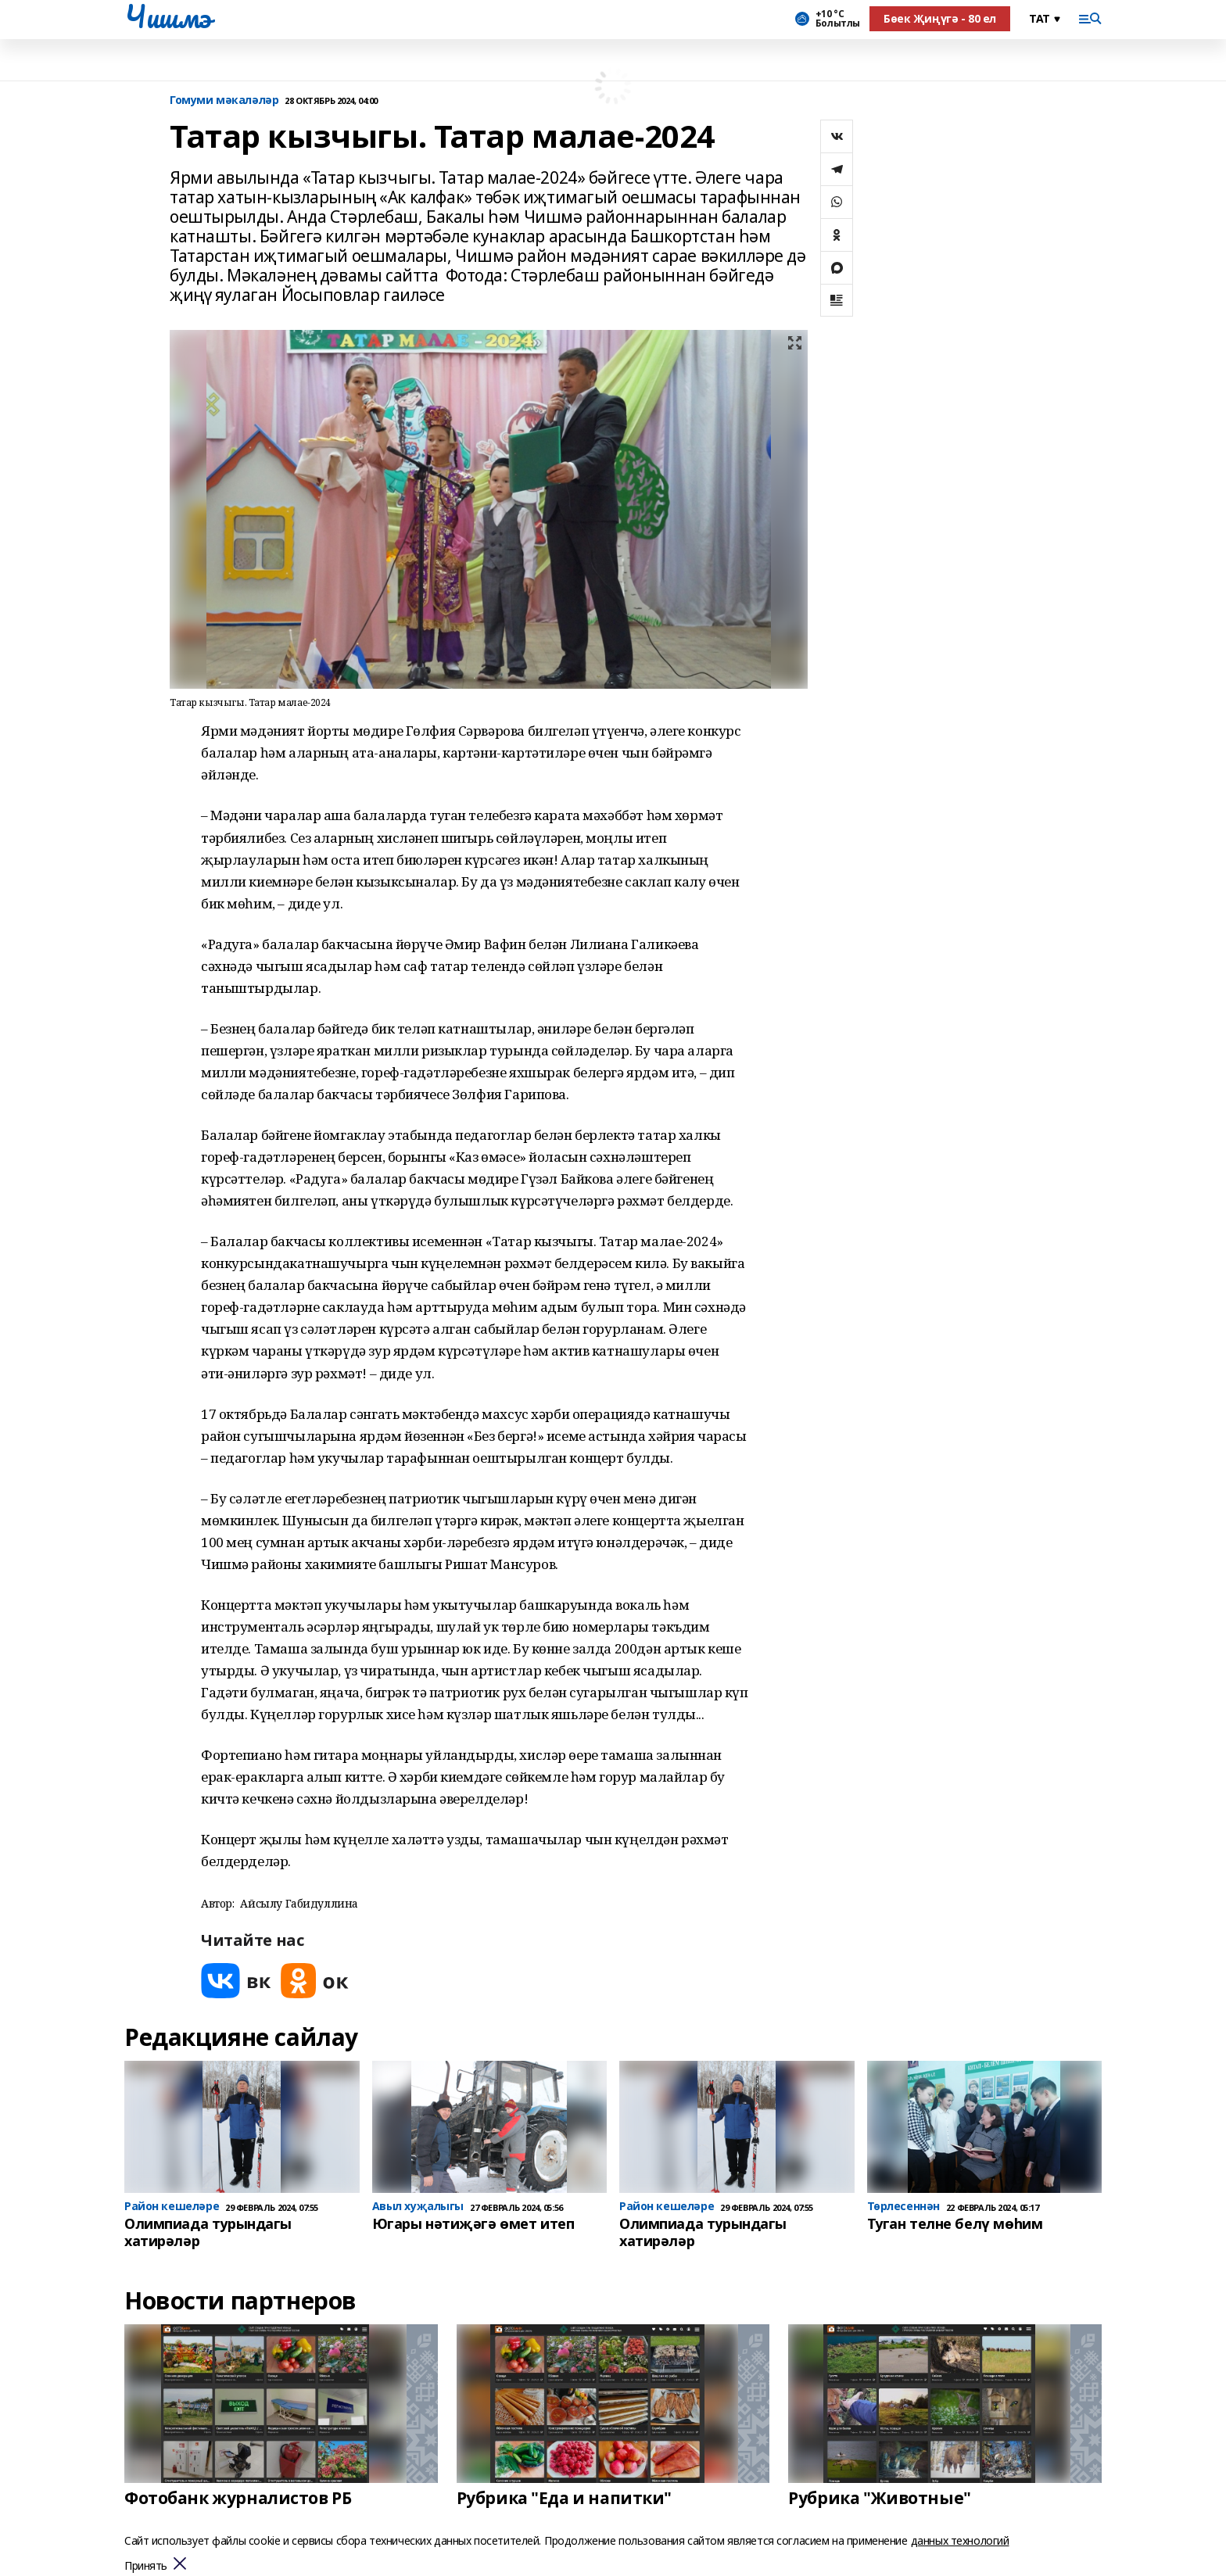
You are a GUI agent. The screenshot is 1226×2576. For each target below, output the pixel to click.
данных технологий (960, 2540)
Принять (145, 2566)
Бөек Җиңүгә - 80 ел (940, 18)
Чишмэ (167, 16)
